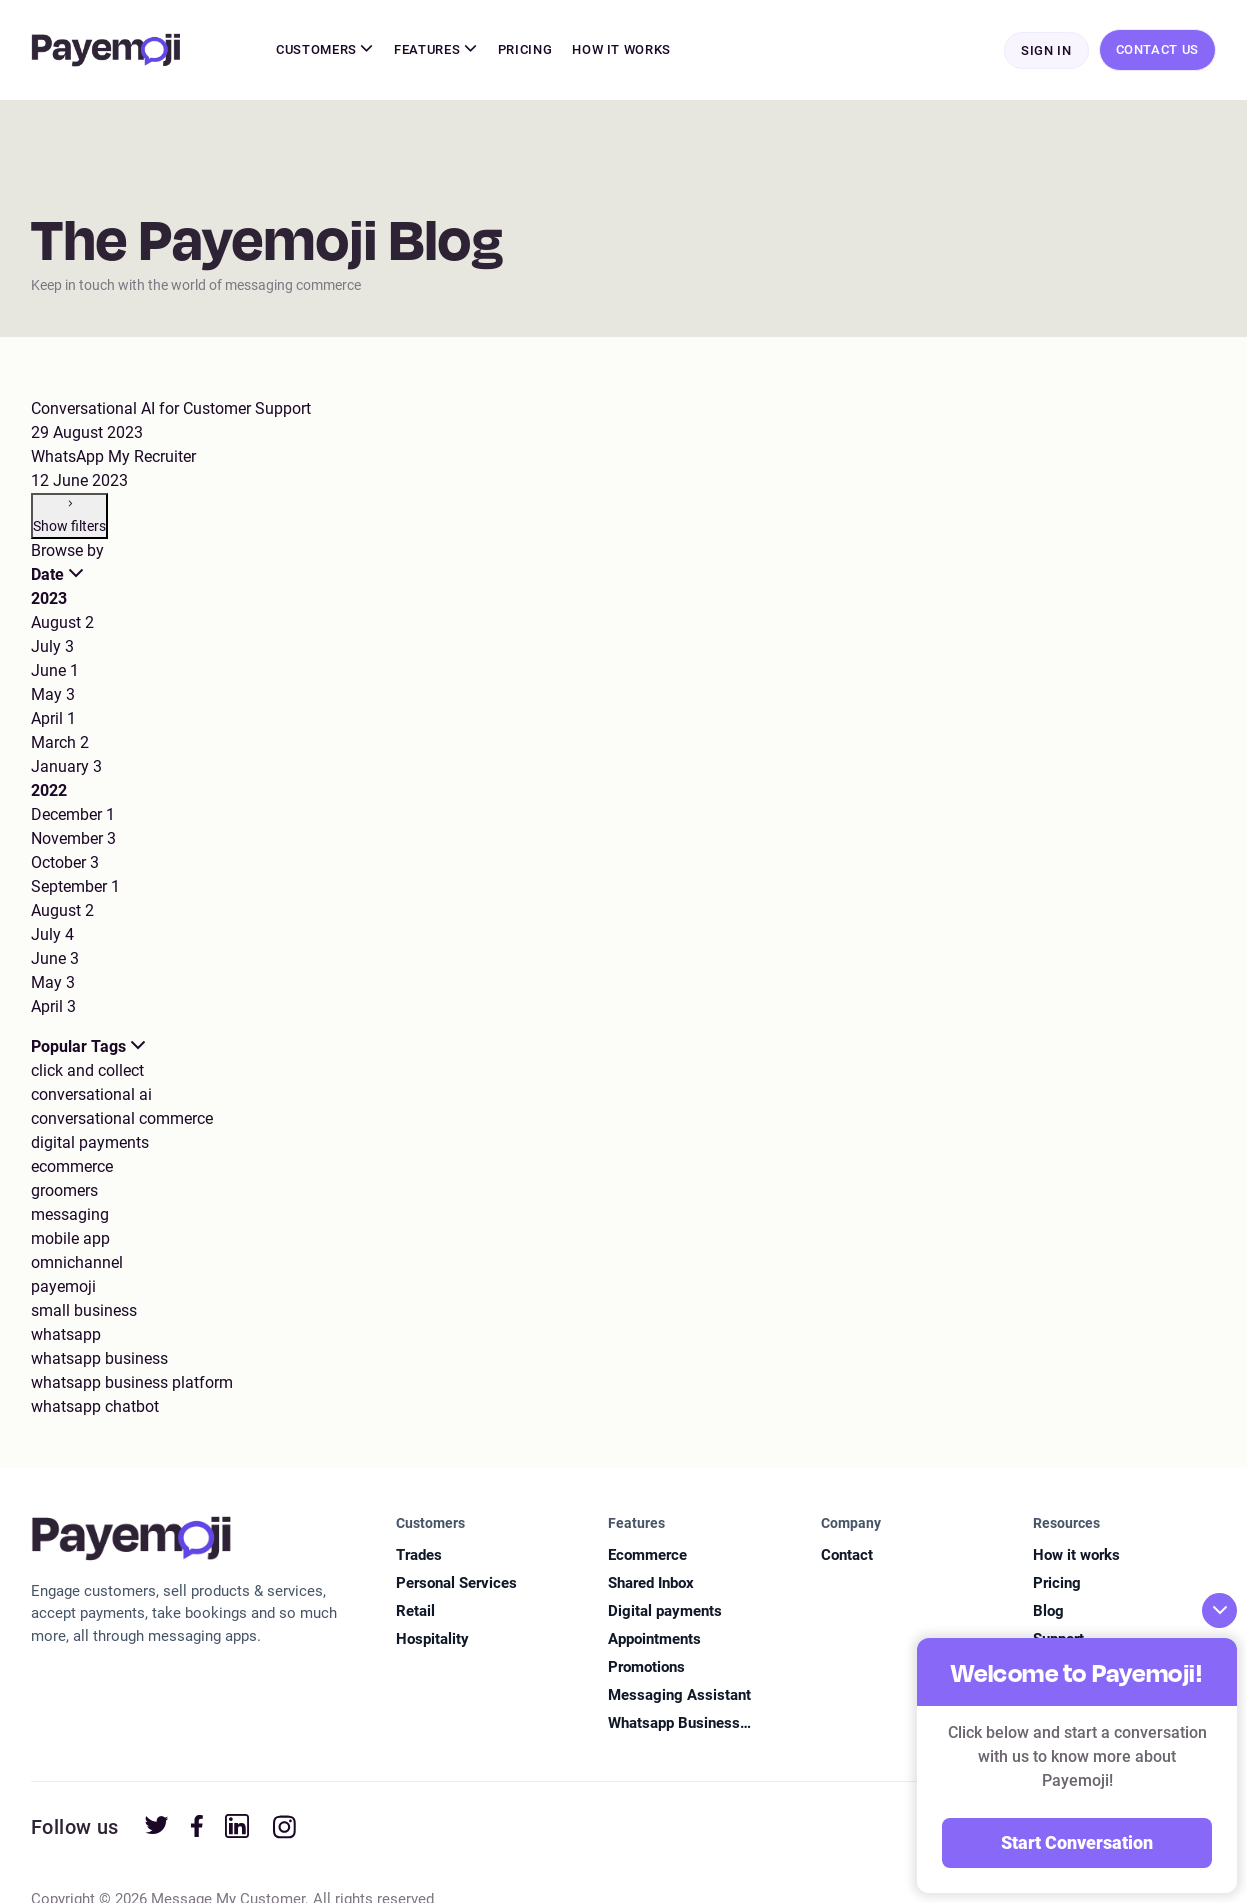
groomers (64, 1191)
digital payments (90, 1143)
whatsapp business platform (132, 1383)
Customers (325, 50)
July (52, 647)
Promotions (646, 1668)
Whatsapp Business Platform (674, 1725)
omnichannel (77, 1263)
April (53, 719)
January (66, 767)
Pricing (525, 50)
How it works (1076, 1556)
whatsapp (66, 1335)
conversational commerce (122, 1119)
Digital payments (665, 1612)
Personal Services (456, 1584)
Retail (415, 1612)
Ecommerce (647, 1556)
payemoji (63, 1287)
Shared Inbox (651, 1584)
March (60, 743)
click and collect (87, 1071)
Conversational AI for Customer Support (171, 409)
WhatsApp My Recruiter (113, 457)
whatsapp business (99, 1359)
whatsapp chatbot (95, 1407)
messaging (70, 1215)
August (62, 623)
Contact (847, 1556)
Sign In (1046, 51)
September (75, 887)
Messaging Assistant (679, 1696)
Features (436, 50)
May (53, 695)
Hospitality (432, 1640)
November (73, 839)
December (73, 815)
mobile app (70, 1239)
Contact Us (1158, 50)
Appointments (654, 1640)
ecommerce (72, 1167)
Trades (419, 1556)
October (65, 863)
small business (84, 1311)
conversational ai (91, 1095)
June (55, 671)
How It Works (621, 50)
